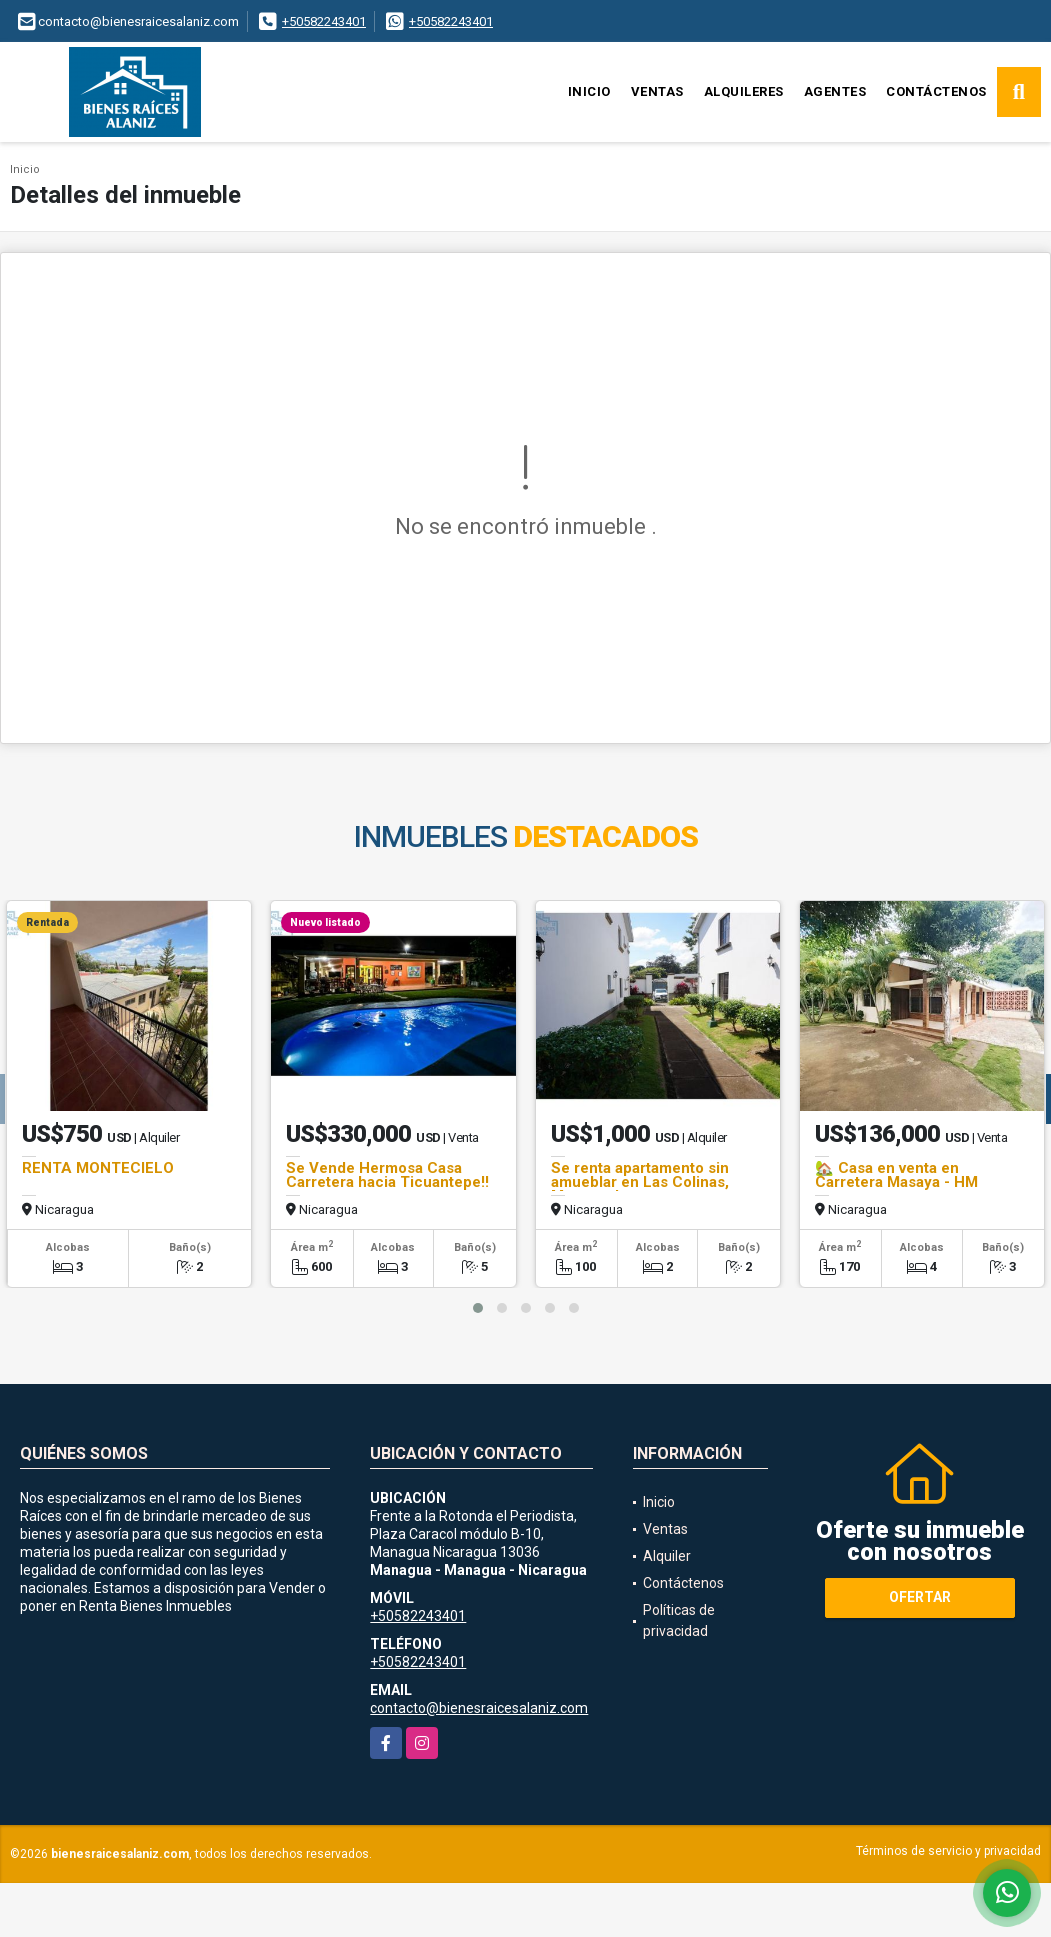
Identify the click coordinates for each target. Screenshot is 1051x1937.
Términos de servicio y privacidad (948, 1851)
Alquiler (667, 1556)
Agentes (835, 91)
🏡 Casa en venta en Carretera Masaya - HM (896, 1175)
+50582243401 (324, 21)
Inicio (589, 91)
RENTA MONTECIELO (98, 1168)
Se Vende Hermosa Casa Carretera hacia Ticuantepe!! (387, 1175)
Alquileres (744, 91)
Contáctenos (936, 91)
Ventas (657, 91)
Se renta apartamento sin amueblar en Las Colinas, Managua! (640, 1182)
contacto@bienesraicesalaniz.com (479, 1708)
